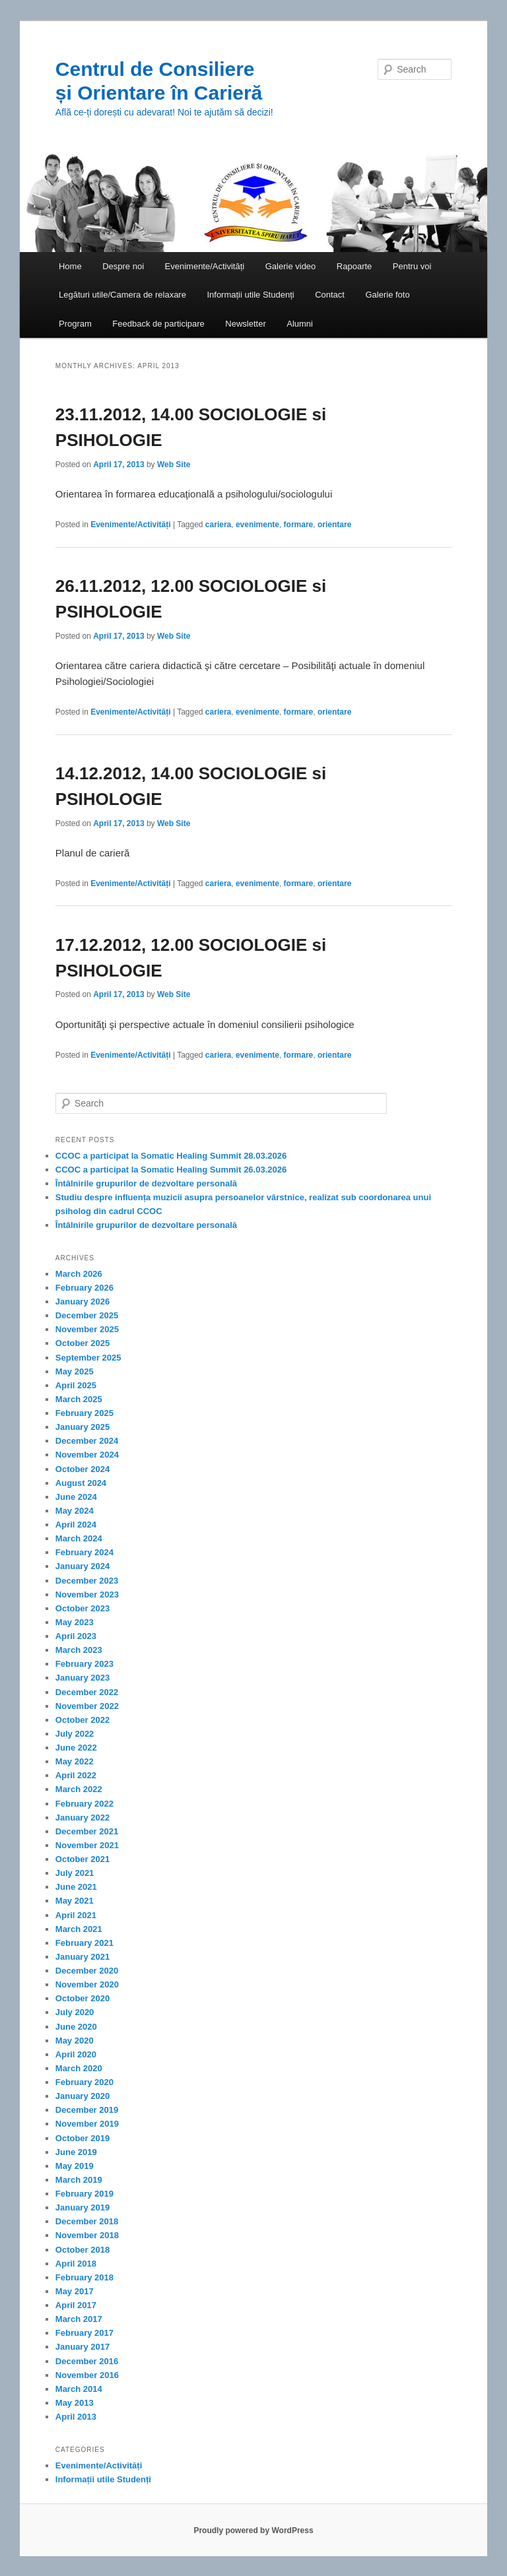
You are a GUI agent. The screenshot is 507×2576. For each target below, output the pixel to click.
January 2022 (82, 1817)
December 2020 (86, 1971)
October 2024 (82, 1469)
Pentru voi (412, 266)
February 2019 (84, 2194)
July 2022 (74, 1734)
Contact (330, 295)
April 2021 (75, 1915)
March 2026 (78, 1274)
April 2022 (75, 1775)
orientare (334, 524)
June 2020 (76, 2027)
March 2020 (78, 2068)
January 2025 (82, 1427)
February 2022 (84, 1804)
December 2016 (86, 2361)
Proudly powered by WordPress (253, 2530)
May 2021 (74, 1901)
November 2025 (87, 1329)
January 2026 (82, 1301)
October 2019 (82, 2138)
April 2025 (75, 1385)
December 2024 (86, 1441)
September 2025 (88, 1358)
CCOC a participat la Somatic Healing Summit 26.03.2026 (171, 1170)
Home (70, 266)
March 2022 (78, 1789)
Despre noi (123, 266)
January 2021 (82, 1957)
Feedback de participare (158, 324)
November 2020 (87, 1984)
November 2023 (87, 1594)
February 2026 (84, 1288)
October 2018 (82, 2250)
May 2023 (74, 1622)
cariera (218, 524)
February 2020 (84, 2082)
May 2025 (74, 1371)
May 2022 (74, 1761)
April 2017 (75, 2305)
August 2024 (80, 1483)
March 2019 (78, 2180)
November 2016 (87, 2375)
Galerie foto (387, 295)
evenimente (257, 524)
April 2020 (75, 2054)
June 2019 (76, 2152)
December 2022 (86, 1692)
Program (75, 324)
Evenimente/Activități (205, 266)
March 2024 (78, 1538)
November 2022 (87, 1706)
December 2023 (86, 1581)
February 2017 (84, 2333)
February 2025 (84, 1413)
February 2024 (84, 1552)
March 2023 (78, 1650)
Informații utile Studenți (250, 295)
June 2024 (76, 1497)
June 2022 (76, 1748)
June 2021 (76, 1887)
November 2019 (87, 2124)
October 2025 (82, 1343)
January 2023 (82, 1678)
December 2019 (86, 2110)
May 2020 (74, 2040)
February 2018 (84, 2277)
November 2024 (87, 1455)
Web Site (173, 464)
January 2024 (82, 1566)
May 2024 (74, 1511)
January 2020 (82, 2096)
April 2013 (75, 2417)
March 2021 (78, 1929)
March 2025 (78, 1399)
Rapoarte (354, 266)
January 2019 (82, 2207)
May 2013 (74, 2403)
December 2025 (86, 1315)
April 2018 (75, 2264)
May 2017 (74, 2291)
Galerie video (290, 266)
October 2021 (82, 1859)
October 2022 (82, 1720)
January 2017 (82, 2347)
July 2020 (74, 2012)
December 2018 (86, 2221)
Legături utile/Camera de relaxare (122, 295)
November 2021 (87, 1845)
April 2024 (75, 1525)
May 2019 (74, 2166)
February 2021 (84, 1943)
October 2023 (82, 1608)
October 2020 (82, 1998)
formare (299, 524)
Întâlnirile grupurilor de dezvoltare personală (146, 1183)
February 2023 (84, 1664)
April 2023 (75, 1636)
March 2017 (78, 2319)
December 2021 (86, 1831)
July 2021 (74, 1873)
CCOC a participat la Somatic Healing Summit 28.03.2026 (171, 1156)
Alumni (300, 324)
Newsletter (245, 324)
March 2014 (78, 2389)
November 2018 (87, 2235)
